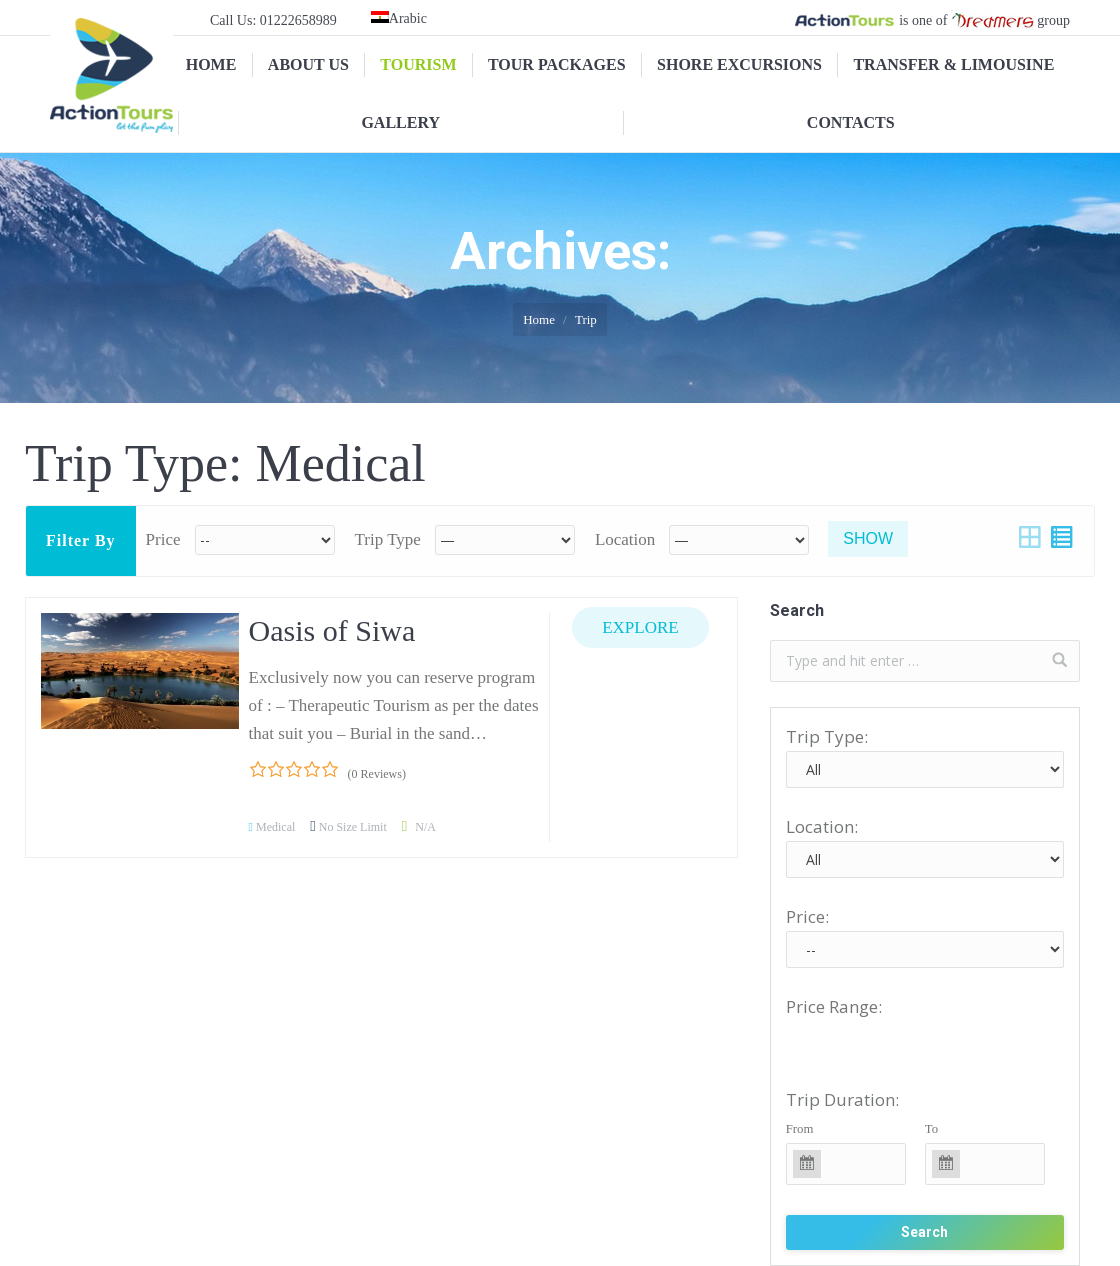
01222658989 (298, 20)
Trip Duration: (842, 1099)
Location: (822, 826)
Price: (807, 916)
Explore (640, 627)
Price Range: (834, 1006)
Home (539, 319)
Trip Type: (827, 736)
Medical (275, 827)
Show (868, 538)
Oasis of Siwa (332, 630)
